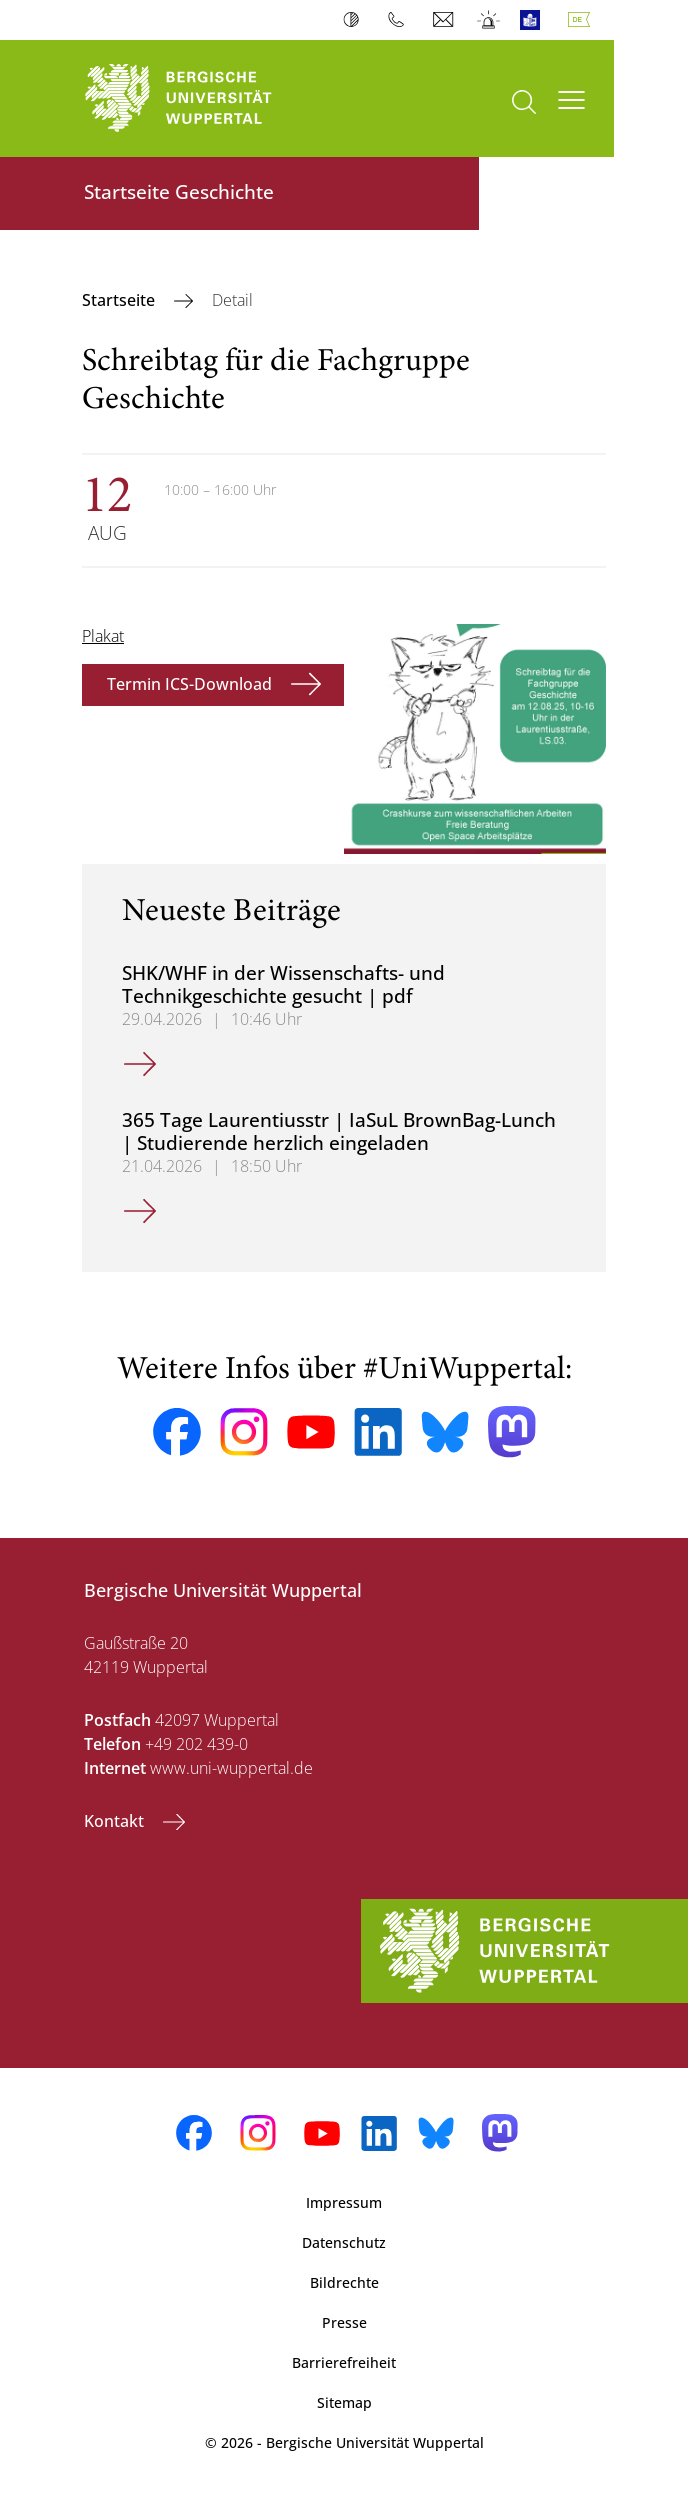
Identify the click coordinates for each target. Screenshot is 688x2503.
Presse (344, 2322)
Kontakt (116, 1821)
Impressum (344, 2202)
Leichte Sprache (534, 20)
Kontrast (355, 20)
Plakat (103, 636)
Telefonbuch (400, 20)
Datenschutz (344, 2242)
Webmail (445, 20)
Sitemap (344, 2402)
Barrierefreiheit (344, 2362)
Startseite (120, 300)
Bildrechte (344, 2282)
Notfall (489, 20)
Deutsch (583, 20)
